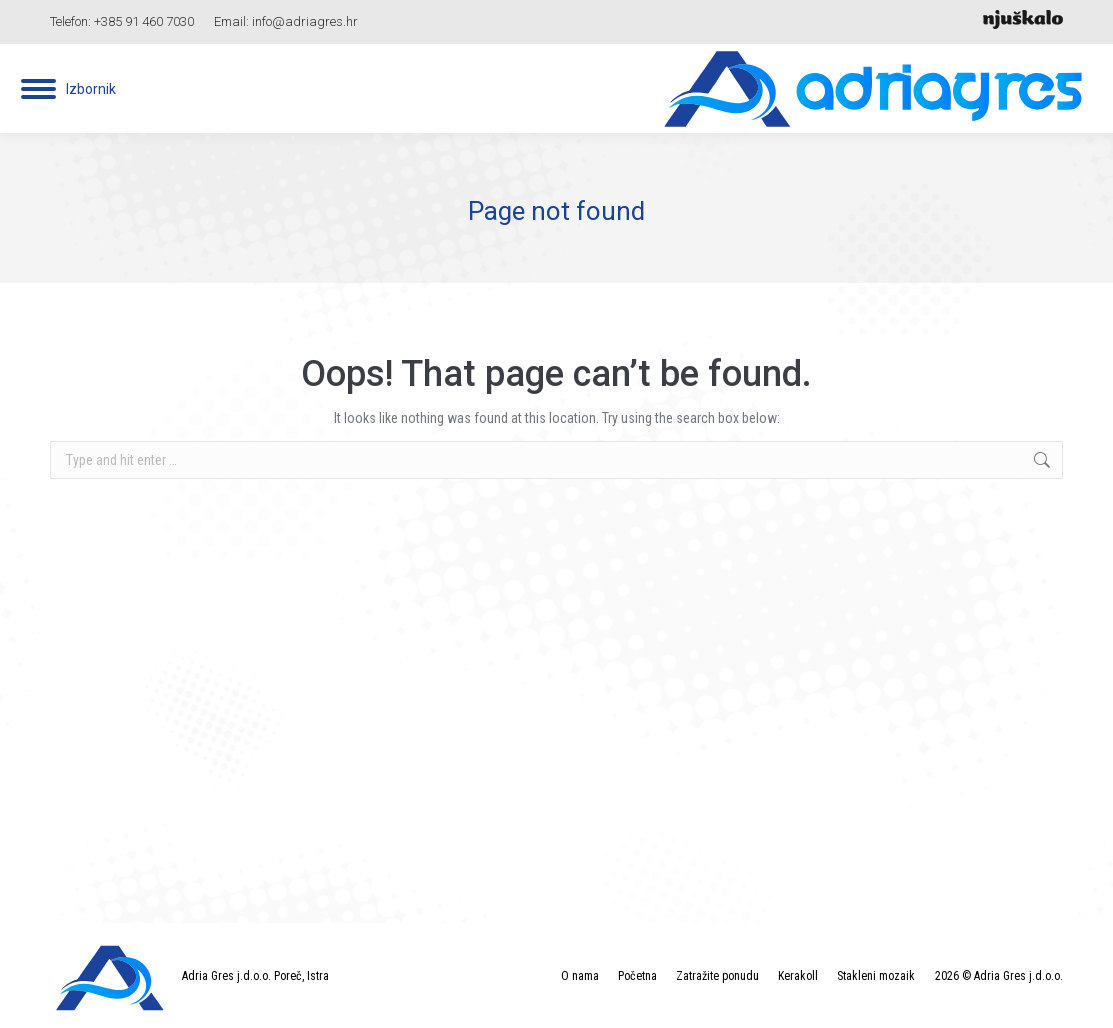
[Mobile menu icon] (68, 89)
